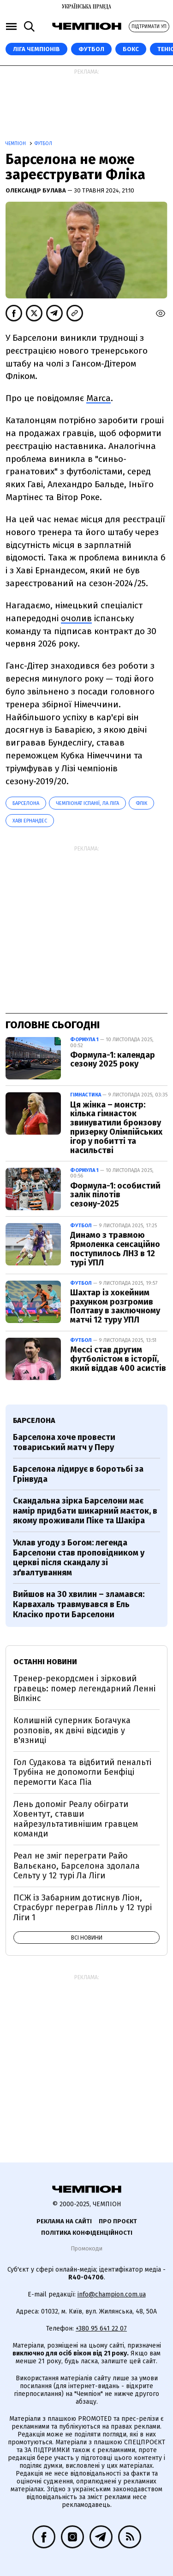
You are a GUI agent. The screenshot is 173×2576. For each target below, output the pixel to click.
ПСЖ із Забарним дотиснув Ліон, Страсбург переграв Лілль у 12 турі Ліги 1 (82, 1908)
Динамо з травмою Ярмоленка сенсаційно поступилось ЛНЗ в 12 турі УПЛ (115, 1248)
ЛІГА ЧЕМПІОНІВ (36, 49)
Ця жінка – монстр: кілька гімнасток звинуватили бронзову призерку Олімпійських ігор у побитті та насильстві (116, 1127)
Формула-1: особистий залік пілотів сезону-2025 (115, 1195)
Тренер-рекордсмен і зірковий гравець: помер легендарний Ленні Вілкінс (84, 1688)
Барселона (25, 803)
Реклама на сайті (64, 2221)
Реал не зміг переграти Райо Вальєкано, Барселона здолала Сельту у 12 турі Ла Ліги (76, 1866)
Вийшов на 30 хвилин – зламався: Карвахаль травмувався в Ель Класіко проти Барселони (78, 1604)
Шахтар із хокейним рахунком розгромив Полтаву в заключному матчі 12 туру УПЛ (115, 1306)
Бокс (131, 49)
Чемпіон (16, 143)
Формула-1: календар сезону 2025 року (112, 1059)
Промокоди (86, 2248)
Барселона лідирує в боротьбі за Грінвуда (78, 1474)
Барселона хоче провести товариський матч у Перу (64, 1442)
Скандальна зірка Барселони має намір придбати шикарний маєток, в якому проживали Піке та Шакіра (85, 1511)
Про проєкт (118, 2221)
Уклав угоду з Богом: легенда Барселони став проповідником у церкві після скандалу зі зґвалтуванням (78, 1558)
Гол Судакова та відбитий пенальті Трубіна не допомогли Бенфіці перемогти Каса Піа (82, 1772)
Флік (141, 803)
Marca (98, 398)
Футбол (91, 49)
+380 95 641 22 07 (101, 2328)
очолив (76, 618)
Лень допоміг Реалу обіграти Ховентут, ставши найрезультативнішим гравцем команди (75, 1819)
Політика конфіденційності (86, 2232)
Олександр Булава (36, 190)
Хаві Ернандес (29, 821)
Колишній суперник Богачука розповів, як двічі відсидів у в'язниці (72, 1730)
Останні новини (45, 1661)
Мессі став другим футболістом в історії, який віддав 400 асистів (118, 1359)
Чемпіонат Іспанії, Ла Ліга (87, 803)
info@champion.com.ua (112, 2294)
